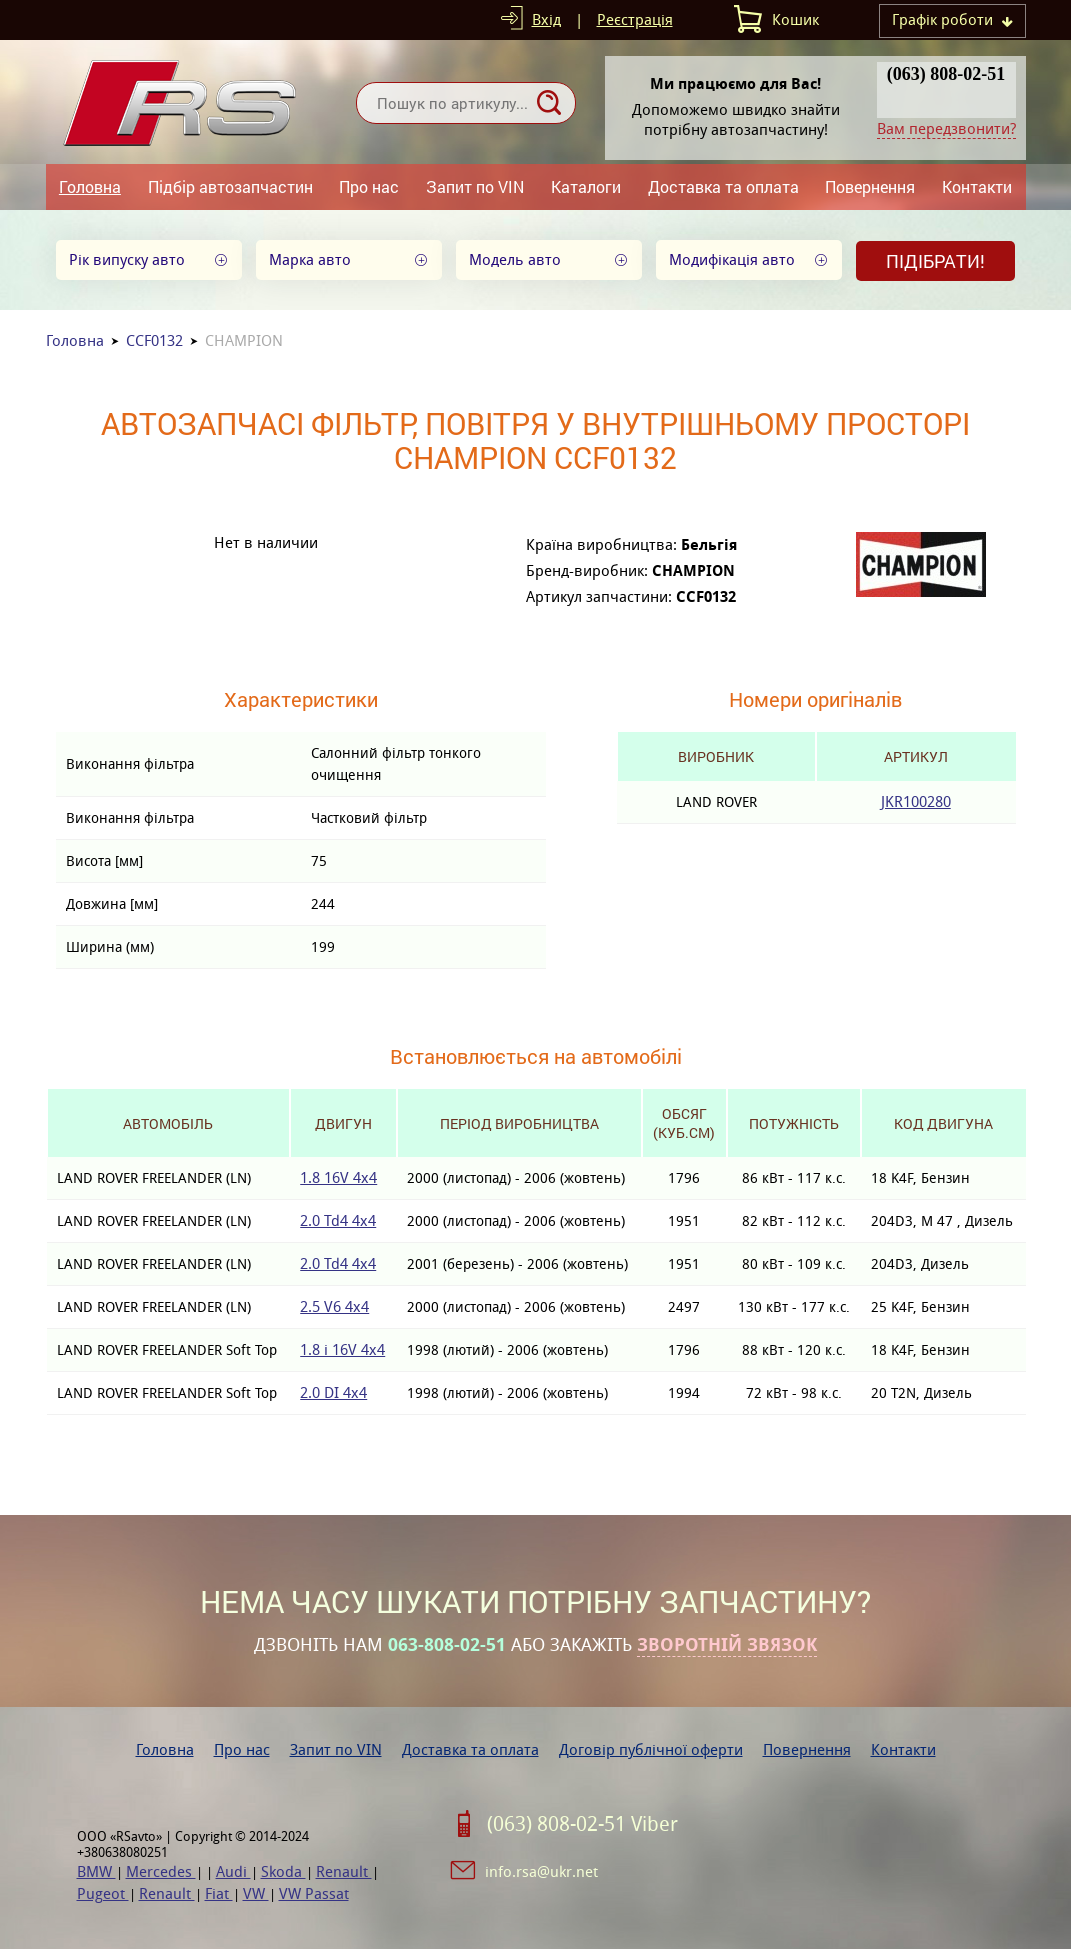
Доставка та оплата (723, 186)
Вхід (546, 19)
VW (256, 1893)
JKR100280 (916, 801)
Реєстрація (635, 19)
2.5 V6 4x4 (334, 1306)
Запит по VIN (475, 186)
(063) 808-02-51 (946, 74)
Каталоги (586, 186)
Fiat (219, 1893)
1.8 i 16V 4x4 (342, 1349)
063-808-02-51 (447, 1645)
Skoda (283, 1871)
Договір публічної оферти (651, 1749)
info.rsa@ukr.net (541, 1871)
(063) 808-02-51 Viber (582, 1824)
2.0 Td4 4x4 (338, 1220)
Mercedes (161, 1871)
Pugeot (103, 1893)
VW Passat (314, 1893)
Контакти (977, 186)
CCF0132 (154, 340)
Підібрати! (935, 261)
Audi (233, 1871)
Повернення (870, 186)
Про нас (369, 186)
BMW (96, 1871)
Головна (90, 186)
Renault (344, 1871)
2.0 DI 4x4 (333, 1392)
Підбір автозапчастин (230, 186)
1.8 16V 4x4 (338, 1177)
